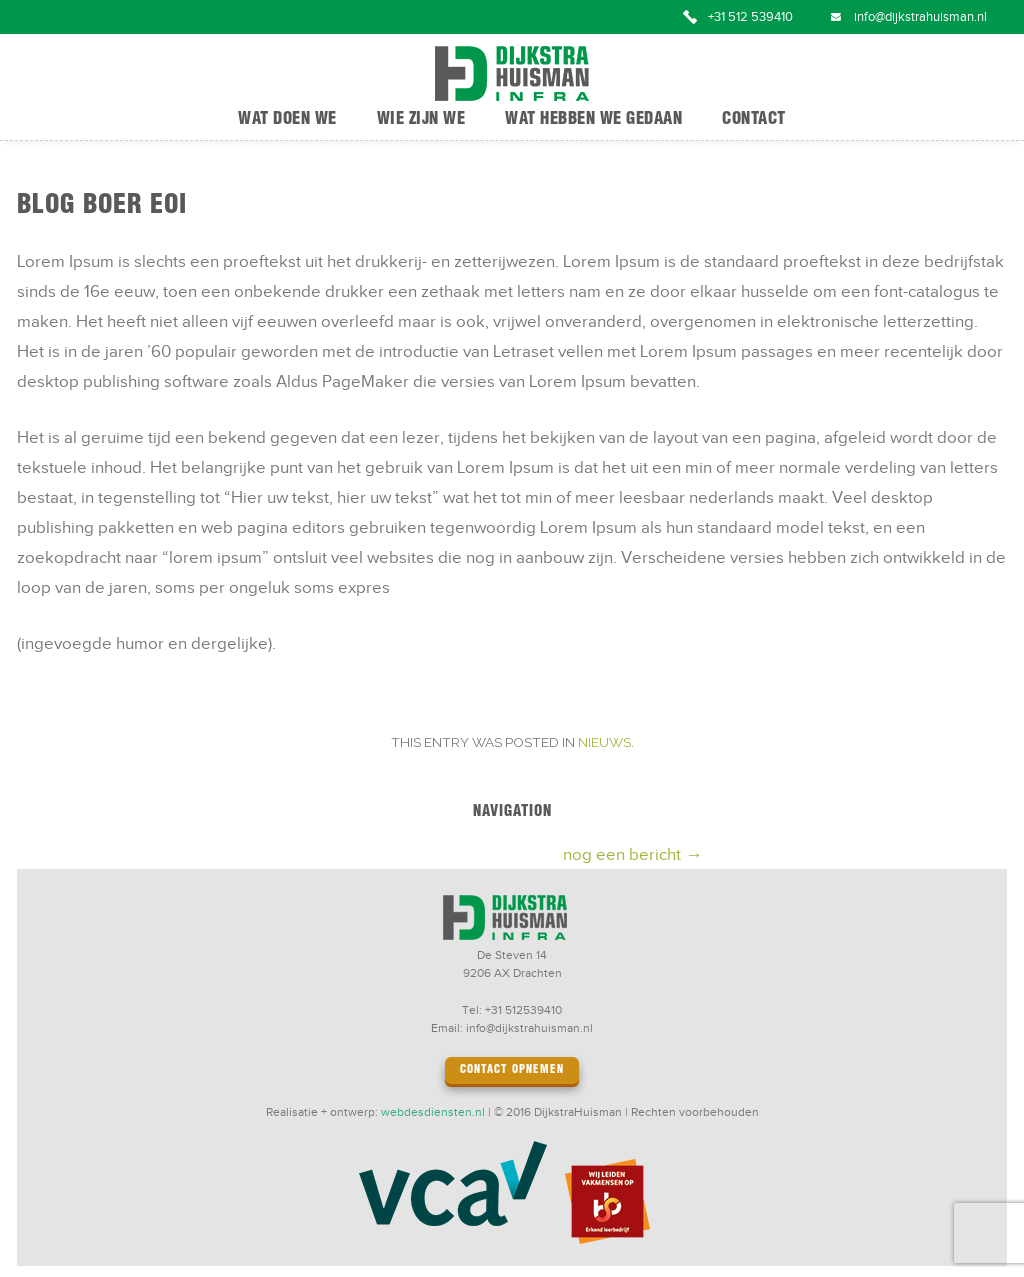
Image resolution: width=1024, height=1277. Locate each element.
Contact (754, 119)
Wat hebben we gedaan (593, 119)
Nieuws (604, 742)
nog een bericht (632, 855)
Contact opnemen (512, 1070)
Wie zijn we (421, 119)
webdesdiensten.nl (433, 1112)
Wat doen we (287, 119)
